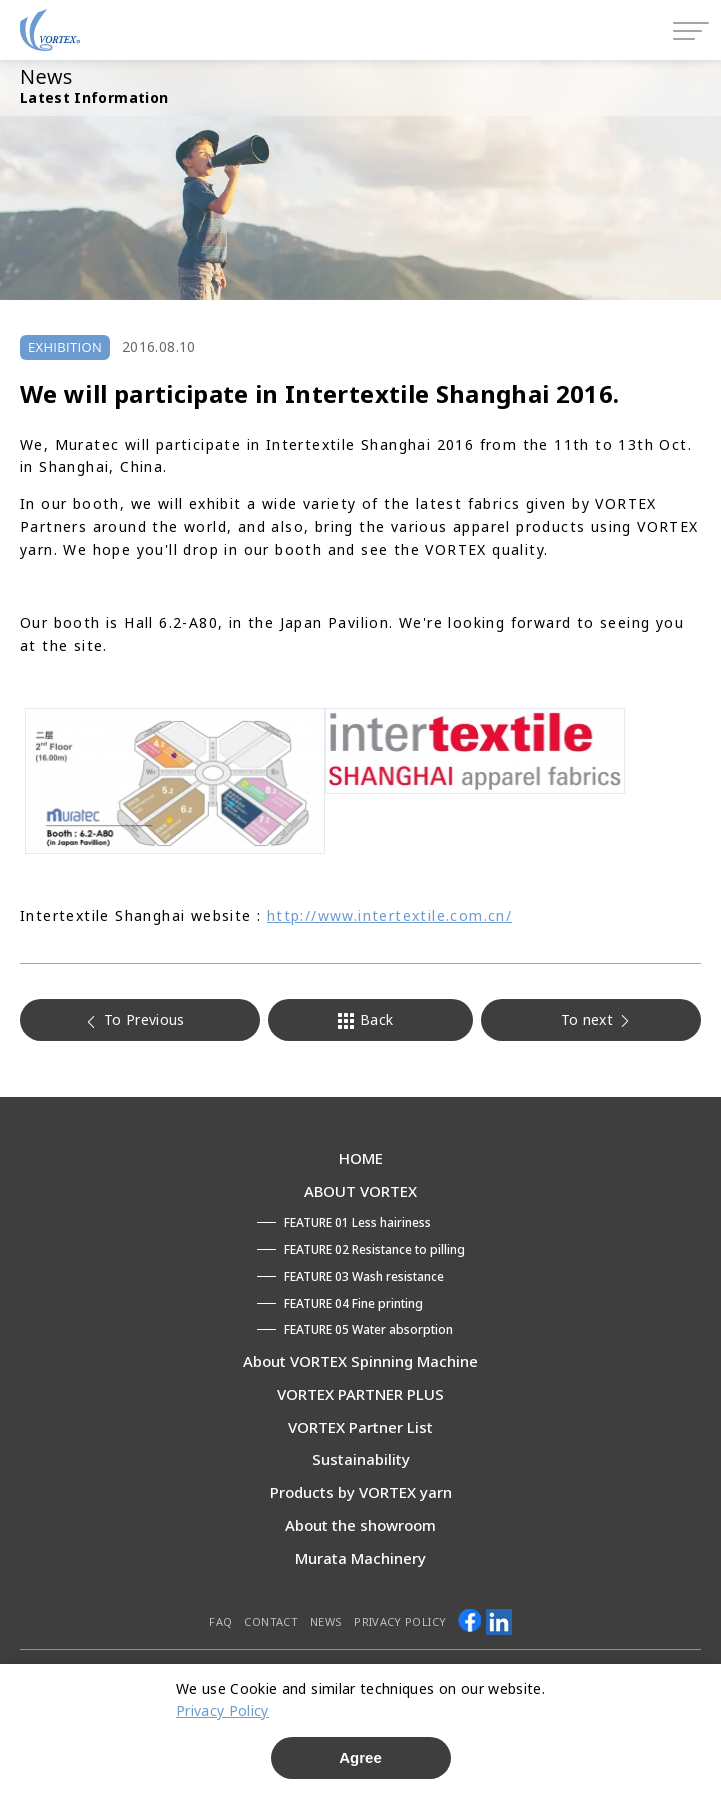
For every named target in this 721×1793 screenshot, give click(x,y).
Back (376, 1019)
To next (587, 1019)
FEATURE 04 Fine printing (353, 1303)
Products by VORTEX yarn (361, 1492)
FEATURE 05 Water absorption (368, 1329)
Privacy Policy (222, 1710)
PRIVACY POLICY (400, 1621)
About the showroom (360, 1525)
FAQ (220, 1621)
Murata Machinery (360, 1558)
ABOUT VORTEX (360, 1191)
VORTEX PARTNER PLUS (360, 1394)
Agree (360, 1757)
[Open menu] (691, 30)
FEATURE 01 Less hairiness (357, 1222)
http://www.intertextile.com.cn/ (389, 915)
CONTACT (270, 1621)
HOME (361, 1158)
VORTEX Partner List (360, 1427)
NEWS (326, 1621)
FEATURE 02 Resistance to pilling (374, 1249)
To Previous (144, 1019)
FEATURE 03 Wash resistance (364, 1276)
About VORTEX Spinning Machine (360, 1361)
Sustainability (361, 1459)
